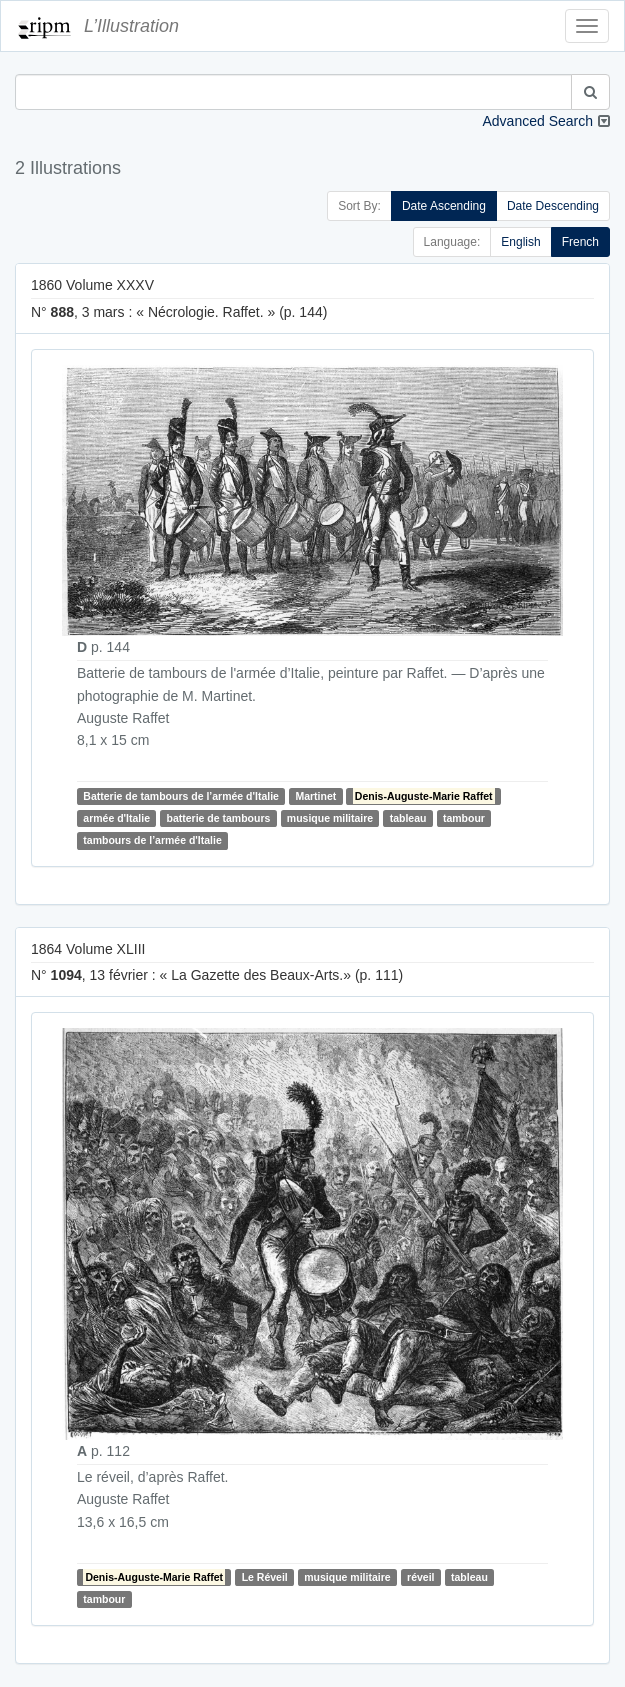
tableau (408, 818)
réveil (420, 1577)
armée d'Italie (116, 818)
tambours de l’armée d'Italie (152, 840)
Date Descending (553, 206)
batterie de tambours (218, 818)
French (580, 242)
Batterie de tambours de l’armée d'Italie (181, 796)
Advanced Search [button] (537, 121)
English (520, 242)
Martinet (315, 796)
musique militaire (330, 818)
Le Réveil (265, 1577)
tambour (464, 818)
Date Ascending (444, 206)
